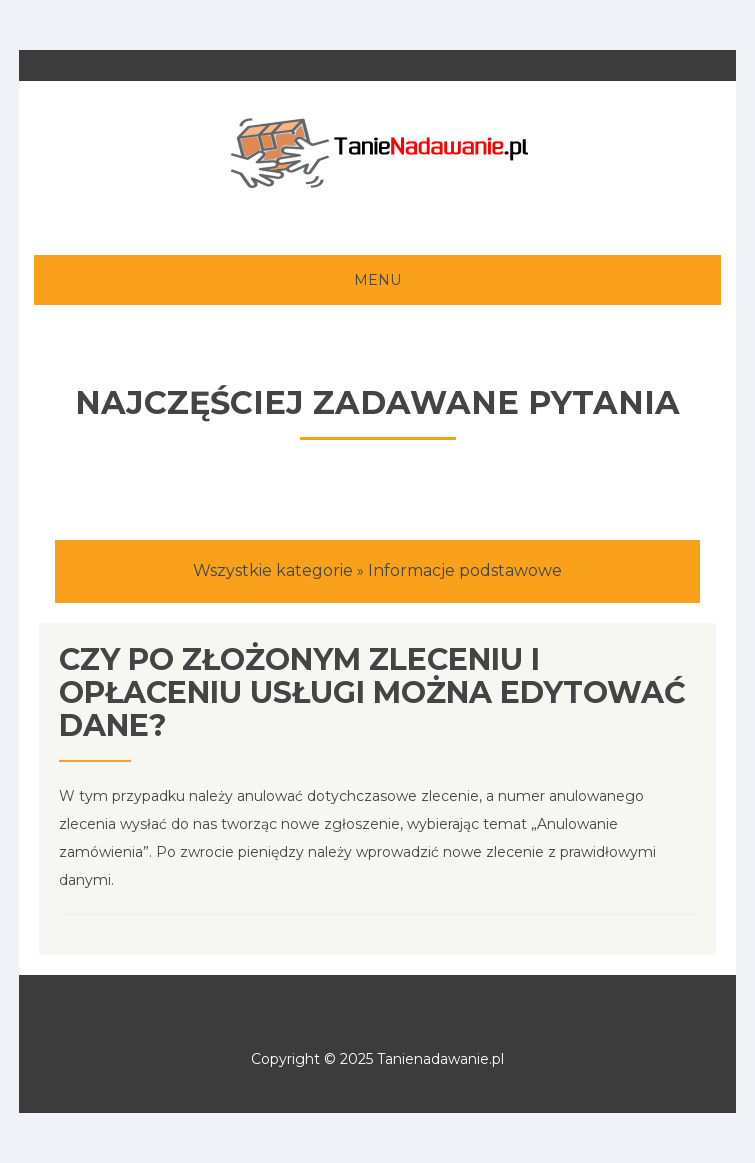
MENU (377, 280)
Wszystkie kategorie (273, 570)
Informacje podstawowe (465, 570)
